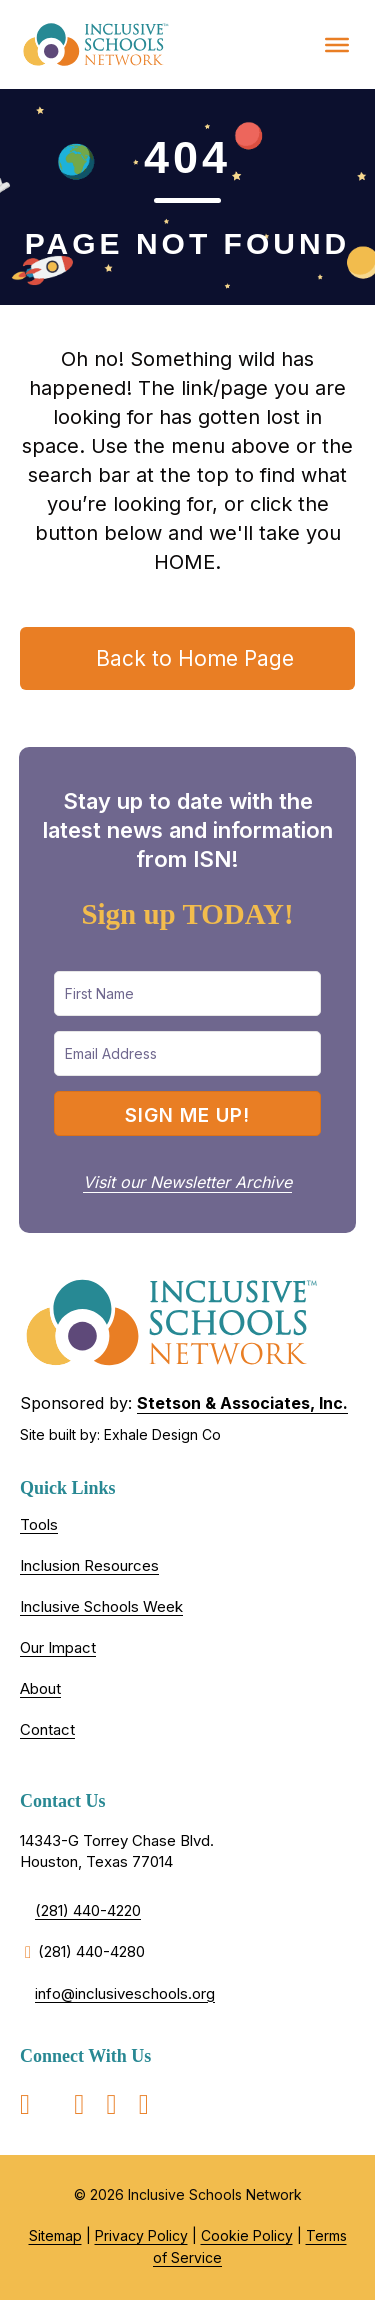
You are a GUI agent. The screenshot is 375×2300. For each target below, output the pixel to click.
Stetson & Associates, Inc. (242, 1403)
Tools (39, 1524)
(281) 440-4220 (88, 1910)
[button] (188, 1113)
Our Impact (58, 1647)
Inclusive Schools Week (101, 1606)
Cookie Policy (247, 2235)
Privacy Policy (141, 2235)
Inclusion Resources (89, 1565)
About (40, 1688)
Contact (47, 1729)
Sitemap (55, 2235)
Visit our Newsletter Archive (187, 1182)
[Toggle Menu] (337, 44)
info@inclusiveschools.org (125, 1993)
